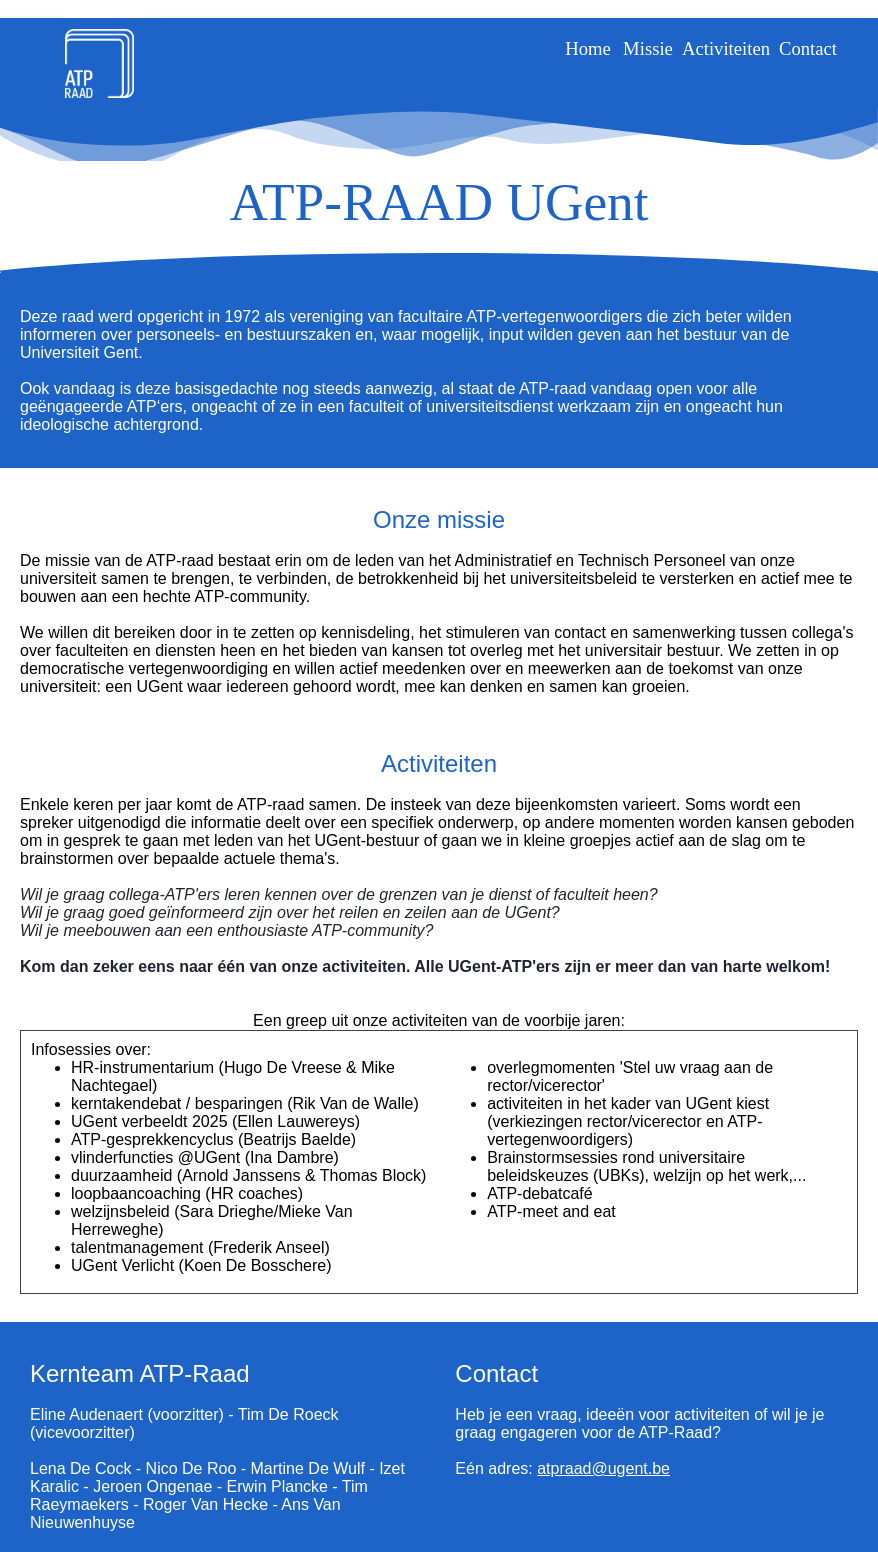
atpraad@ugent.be (603, 1468)
